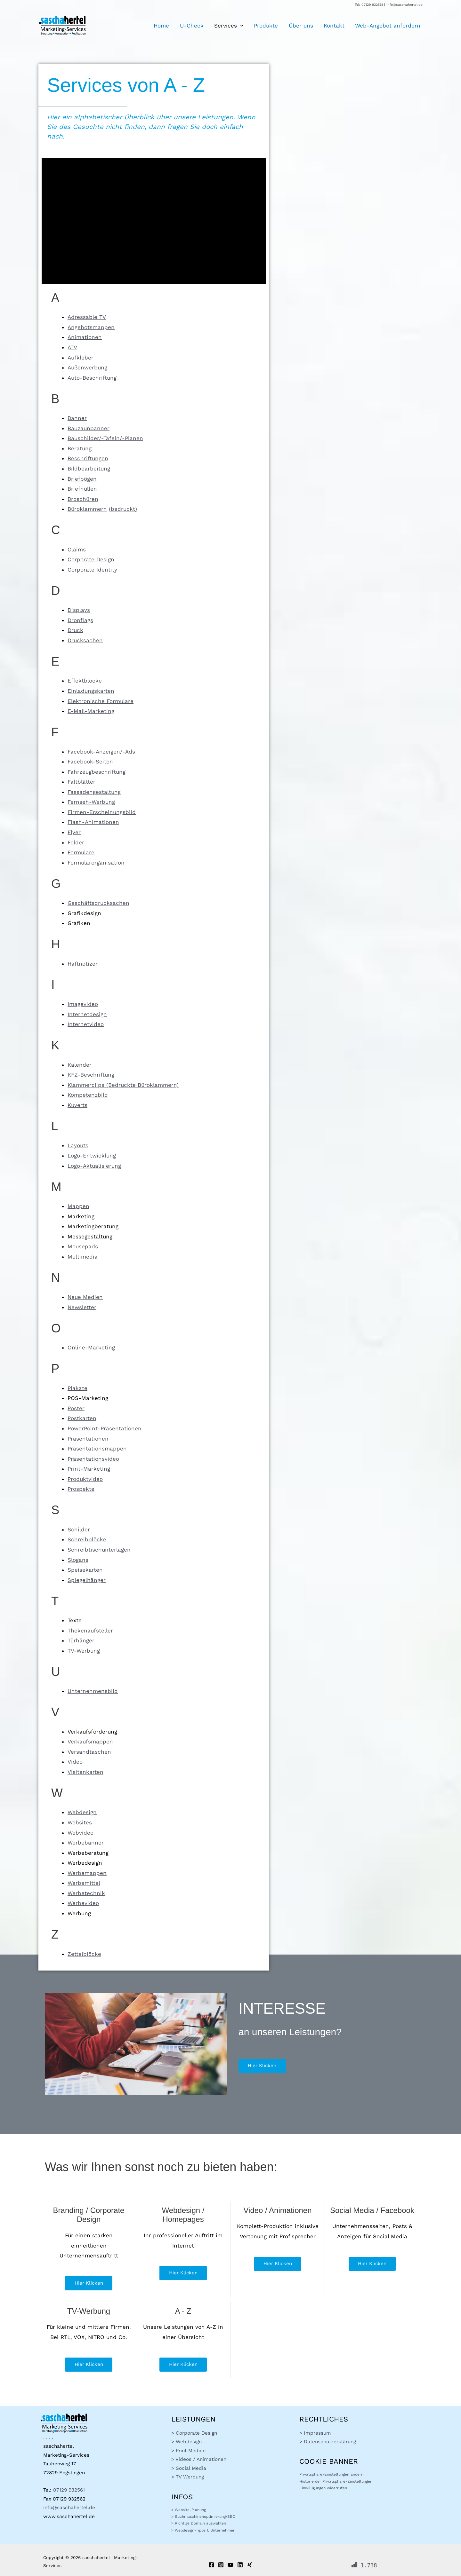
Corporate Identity (92, 569)
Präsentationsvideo (93, 1459)
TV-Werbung (84, 1651)
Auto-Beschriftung (92, 378)
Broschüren (83, 499)
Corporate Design (91, 559)
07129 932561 (372, 5)
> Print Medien (188, 2451)
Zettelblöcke (84, 1954)
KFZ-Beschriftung (91, 1074)
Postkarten (82, 1418)
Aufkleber (80, 357)
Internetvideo (86, 1024)
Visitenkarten (85, 1772)
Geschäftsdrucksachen (98, 903)
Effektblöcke (85, 680)
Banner (77, 418)
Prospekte (81, 1489)
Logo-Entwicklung (92, 1155)
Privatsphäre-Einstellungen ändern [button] (331, 2474)
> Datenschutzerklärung (327, 2442)
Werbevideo (83, 1903)
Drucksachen (85, 640)
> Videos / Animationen (198, 2459)
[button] (246, 25)
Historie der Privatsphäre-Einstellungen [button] (335, 2481)
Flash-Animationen (93, 822)
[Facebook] (211, 2565)
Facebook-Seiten (90, 761)
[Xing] (250, 2565)
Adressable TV (87, 317)
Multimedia (83, 1256)
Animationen (85, 337)
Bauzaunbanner (88, 428)
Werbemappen (87, 1873)
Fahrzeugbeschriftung (96, 772)
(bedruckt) (123, 509)
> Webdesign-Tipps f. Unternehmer (203, 2530)
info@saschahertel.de (404, 5)
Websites (80, 1822)
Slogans (78, 1560)
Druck (75, 630)
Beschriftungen (88, 458)
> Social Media (188, 2468)
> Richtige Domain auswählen (198, 2523)
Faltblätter (81, 781)
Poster (76, 1408)
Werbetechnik (86, 1893)
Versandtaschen (89, 1752)
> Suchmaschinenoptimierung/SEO (203, 2516)
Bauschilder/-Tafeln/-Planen (105, 438)
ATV (72, 347)
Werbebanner (86, 1842)
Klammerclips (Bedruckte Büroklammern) (123, 1085)
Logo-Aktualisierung (94, 1166)
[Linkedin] (240, 2565)
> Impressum (315, 2433)
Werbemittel (84, 1883)
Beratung (80, 448)
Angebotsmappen (91, 327)
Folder (76, 842)
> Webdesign (186, 2442)
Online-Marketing (91, 1347)
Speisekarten (85, 1570)
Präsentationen (88, 1438)
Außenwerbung (87, 367)
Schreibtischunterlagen (99, 1549)
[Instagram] (221, 2565)
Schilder (79, 1529)
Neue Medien (85, 1297)
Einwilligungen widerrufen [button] (323, 2488)
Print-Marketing (89, 1469)
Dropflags (80, 620)
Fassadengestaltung (94, 792)
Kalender (80, 1065)
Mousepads (83, 1246)
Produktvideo (85, 1479)
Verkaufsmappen (90, 1741)
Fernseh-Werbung (91, 802)
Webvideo (80, 1832)
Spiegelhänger (87, 1580)
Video (75, 1761)
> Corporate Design (194, 2433)
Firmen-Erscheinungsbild (102, 812)
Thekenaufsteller (90, 1630)
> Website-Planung (188, 2510)
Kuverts (77, 1105)
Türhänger (81, 1640)
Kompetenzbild (88, 1095)
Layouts (78, 1145)
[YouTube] (230, 2565)
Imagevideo (83, 1004)
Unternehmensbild (93, 1691)
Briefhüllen (82, 489)
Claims (77, 549)
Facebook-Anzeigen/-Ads (101, 751)
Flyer (74, 832)
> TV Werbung (187, 2477)
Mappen (78, 1206)
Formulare (81, 852)
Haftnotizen (83, 963)
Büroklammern (87, 509)
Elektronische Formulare (100, 701)
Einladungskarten (91, 691)
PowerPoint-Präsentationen (105, 1428)
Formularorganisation (96, 862)
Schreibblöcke (87, 1539)
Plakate (77, 1388)
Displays (79, 610)
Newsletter (82, 1307)
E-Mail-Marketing (91, 711)
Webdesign (82, 1812)
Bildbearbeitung (89, 468)
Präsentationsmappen (97, 1448)
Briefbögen (82, 479)
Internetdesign (87, 1014)
